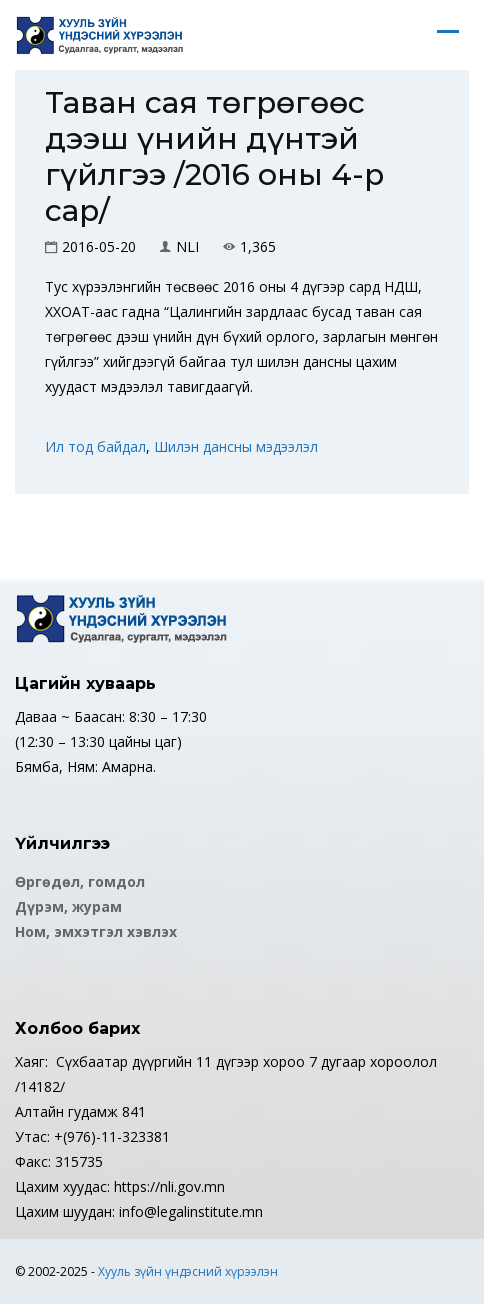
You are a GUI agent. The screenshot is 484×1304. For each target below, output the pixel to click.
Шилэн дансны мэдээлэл (236, 446)
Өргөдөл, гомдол (80, 881)
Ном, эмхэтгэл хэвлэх (96, 931)
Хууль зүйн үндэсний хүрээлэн (188, 1271)
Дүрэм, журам (68, 906)
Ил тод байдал (95, 446)
